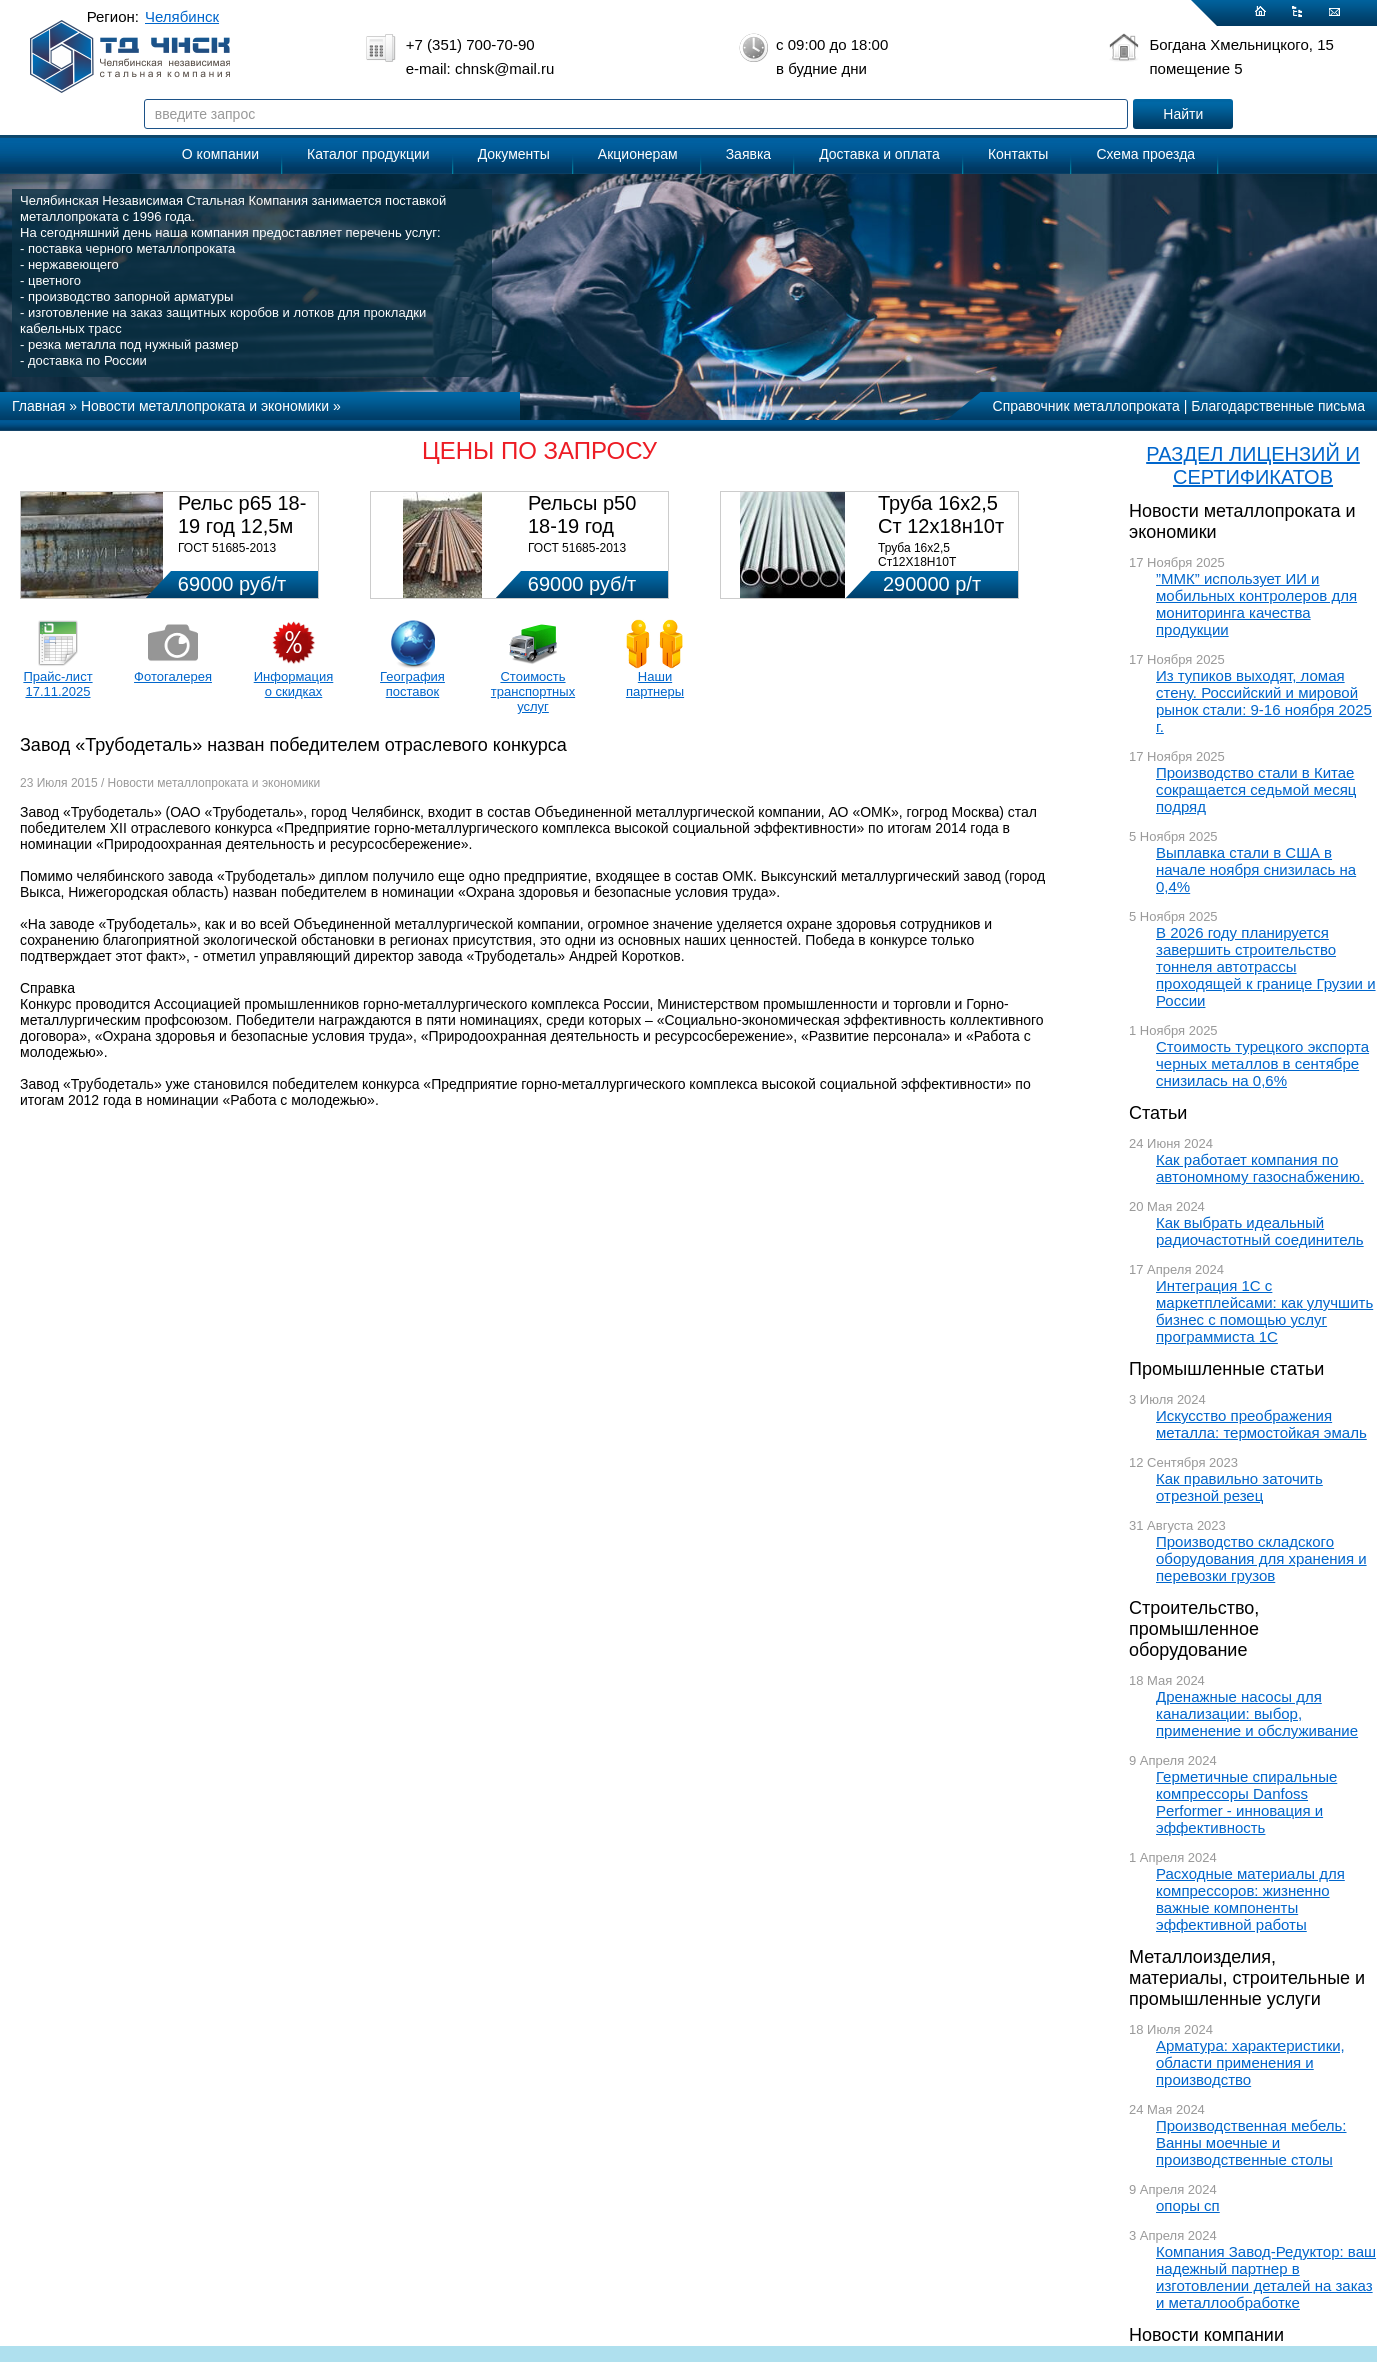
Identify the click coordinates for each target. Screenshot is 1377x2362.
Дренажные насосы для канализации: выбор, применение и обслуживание (1257, 1713)
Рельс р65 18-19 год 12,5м (242, 514)
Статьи (1158, 1113)
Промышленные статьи (1226, 1369)
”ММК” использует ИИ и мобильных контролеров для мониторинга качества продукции (1256, 604)
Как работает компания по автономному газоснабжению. (1260, 1168)
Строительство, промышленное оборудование (1194, 1629)
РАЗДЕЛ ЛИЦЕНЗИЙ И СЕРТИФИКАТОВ (1253, 465)
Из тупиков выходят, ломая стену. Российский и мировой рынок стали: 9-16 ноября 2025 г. (1264, 701)
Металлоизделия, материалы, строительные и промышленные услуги (1247, 1978)
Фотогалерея (173, 676)
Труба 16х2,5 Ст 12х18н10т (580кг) (941, 526)
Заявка (748, 154)
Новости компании (1206, 2335)
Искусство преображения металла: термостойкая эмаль (1261, 1424)
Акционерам (638, 154)
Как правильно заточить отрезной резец (1239, 1487)
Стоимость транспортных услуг (533, 691)
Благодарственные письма (1278, 406)
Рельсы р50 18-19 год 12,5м (582, 526)
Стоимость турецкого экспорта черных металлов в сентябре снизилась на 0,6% (1262, 1063)
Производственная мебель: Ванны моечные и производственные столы (1251, 2142)
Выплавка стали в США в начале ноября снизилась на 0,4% (1256, 869)
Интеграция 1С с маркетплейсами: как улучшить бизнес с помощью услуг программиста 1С (1264, 1311)
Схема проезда (1145, 154)
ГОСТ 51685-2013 (227, 548)
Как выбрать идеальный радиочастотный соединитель (1260, 1231)
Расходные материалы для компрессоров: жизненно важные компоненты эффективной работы (1250, 1899)
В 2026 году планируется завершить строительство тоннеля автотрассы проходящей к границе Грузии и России (1266, 966)
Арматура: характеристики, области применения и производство (1250, 2062)
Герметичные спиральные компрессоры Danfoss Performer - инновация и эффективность (1246, 1802)
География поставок (412, 684)
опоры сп (1188, 2205)
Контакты (1018, 154)
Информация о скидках (294, 684)
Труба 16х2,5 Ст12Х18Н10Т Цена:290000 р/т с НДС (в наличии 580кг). (942, 569)
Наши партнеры (655, 684)
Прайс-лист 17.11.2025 (57, 684)
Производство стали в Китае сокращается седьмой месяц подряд (1256, 789)
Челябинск (182, 16)
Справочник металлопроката (1086, 406)
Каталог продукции (368, 154)
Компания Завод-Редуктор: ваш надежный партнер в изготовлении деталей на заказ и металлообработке (1266, 2277)
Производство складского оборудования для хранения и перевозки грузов (1261, 1558)
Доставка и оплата (879, 154)
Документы (514, 154)
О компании (220, 154)
